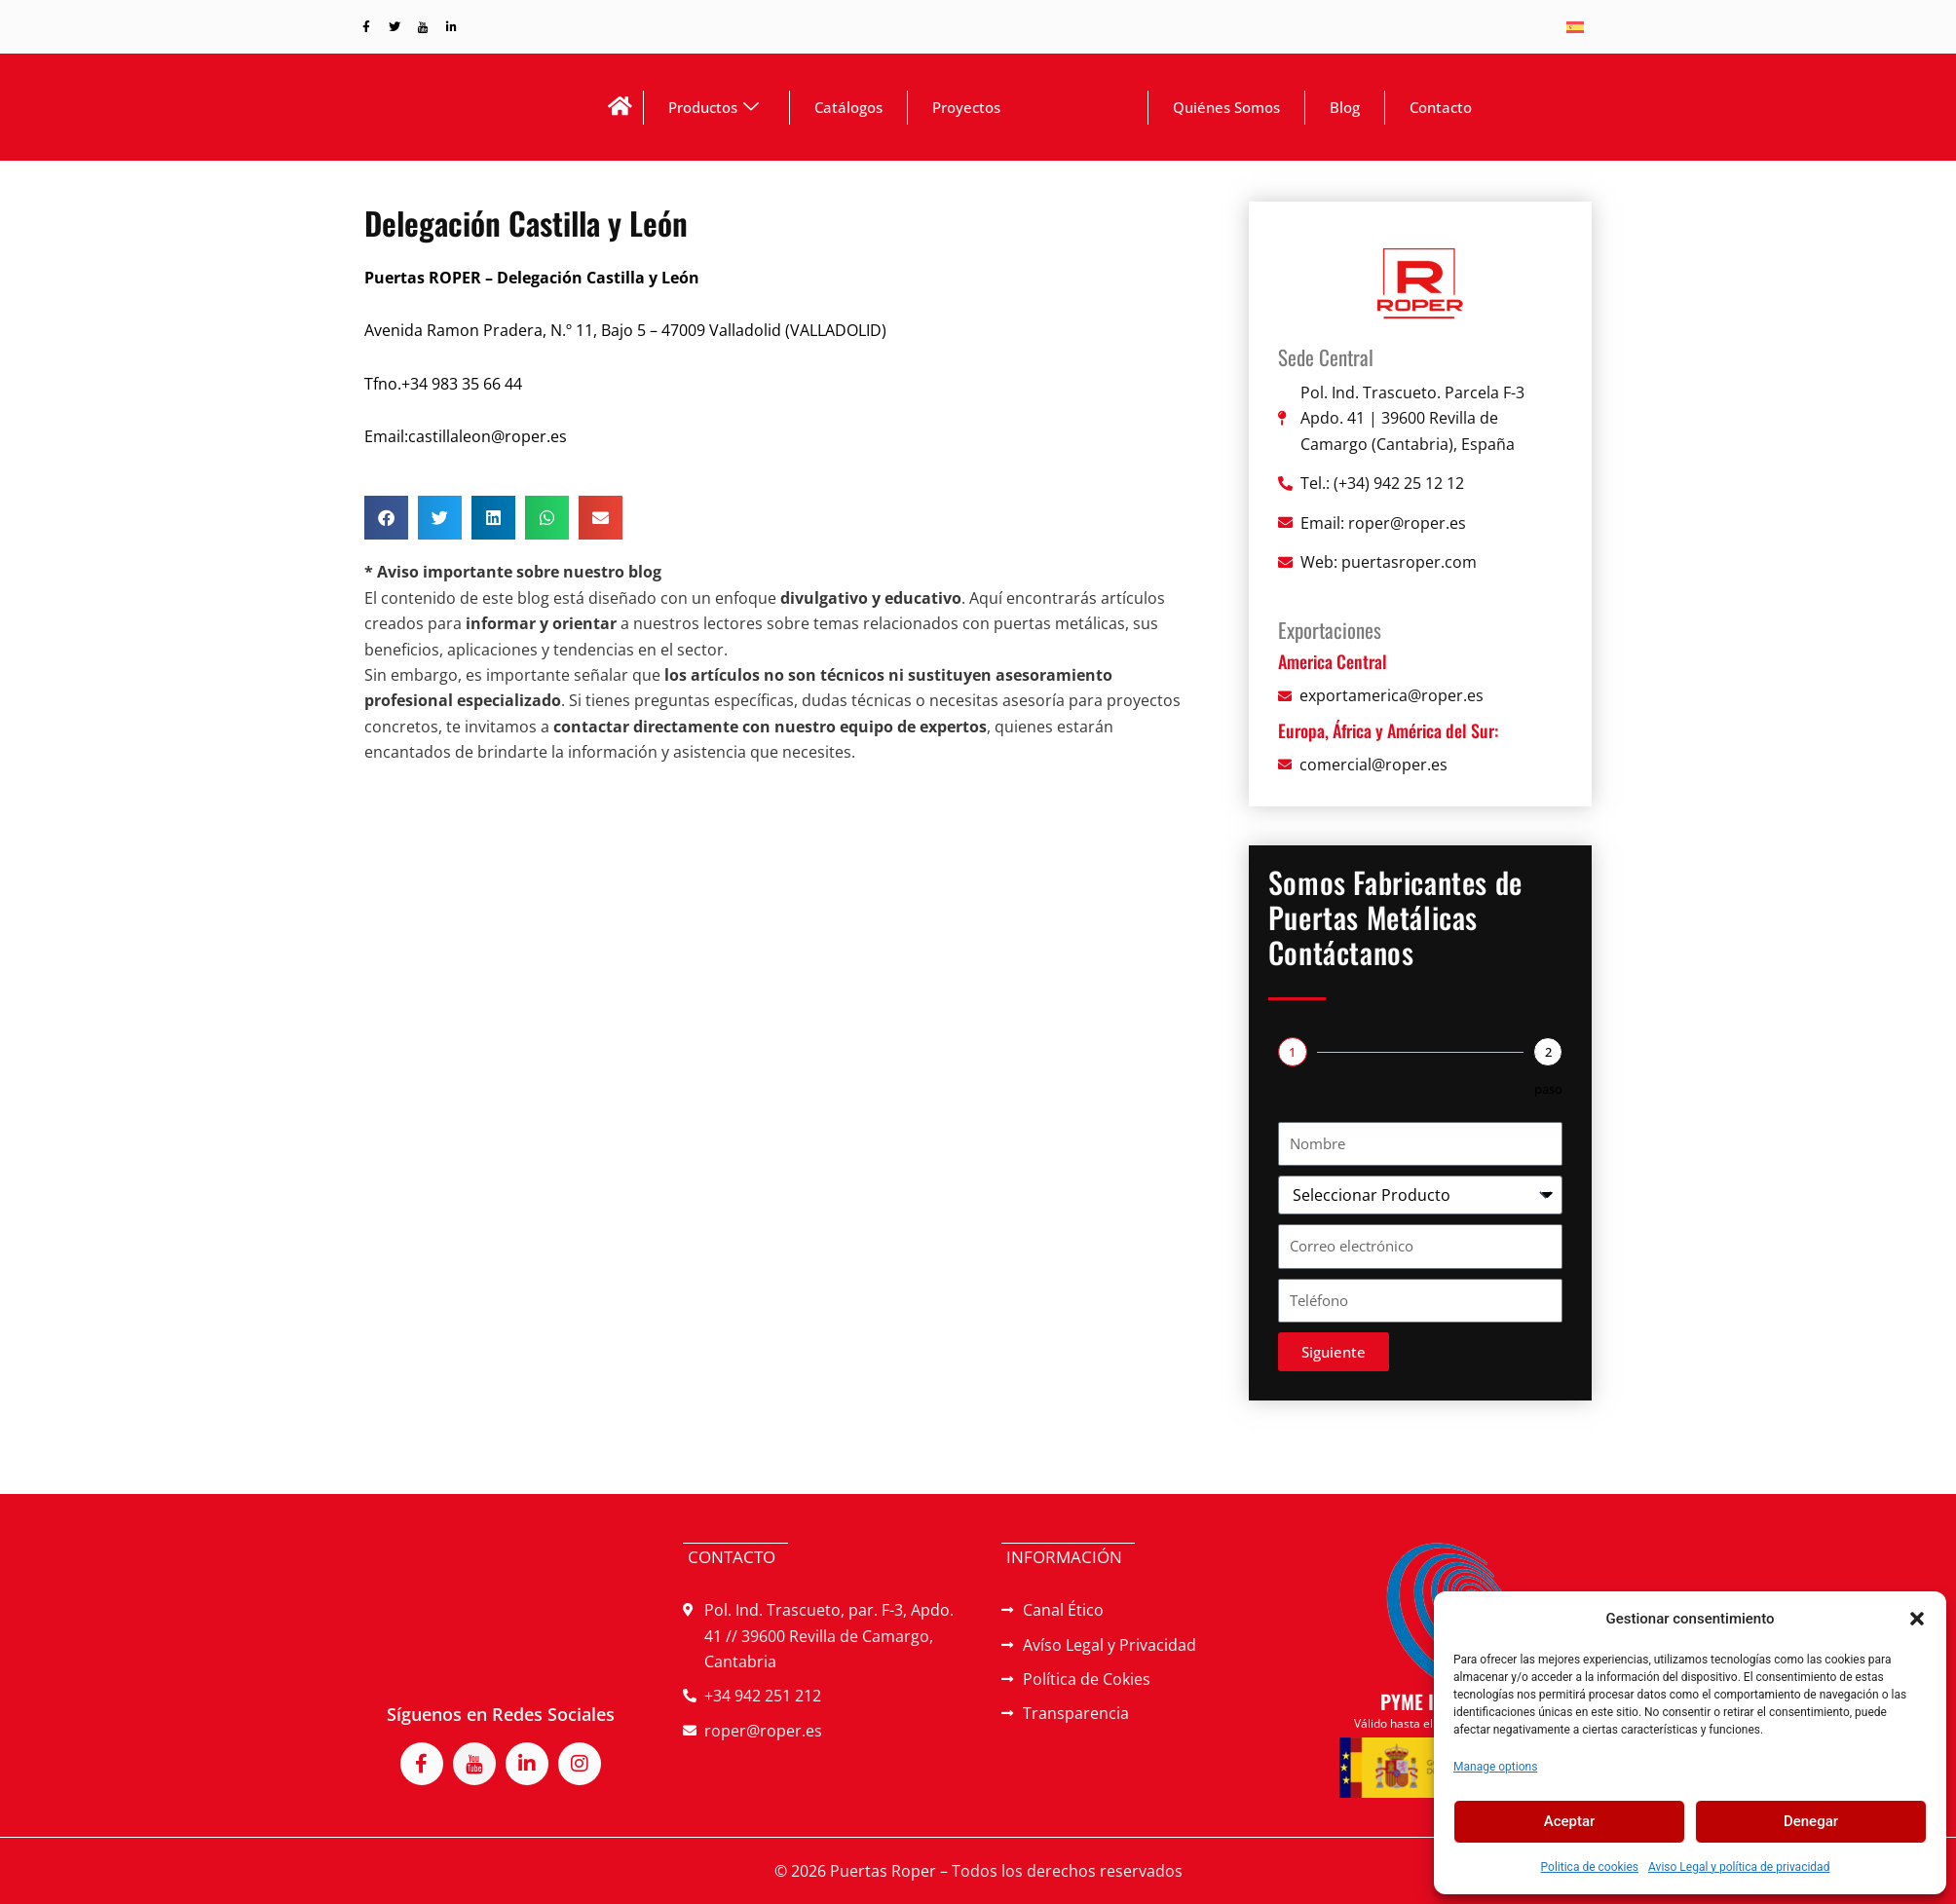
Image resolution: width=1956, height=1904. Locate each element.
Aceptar (1570, 1821)
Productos (713, 112)
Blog (1345, 112)
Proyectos (966, 112)
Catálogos (848, 112)
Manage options (1495, 1766)
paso (1548, 1099)
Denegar (1811, 1821)
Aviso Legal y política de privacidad (1738, 1867)
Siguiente (1333, 1362)
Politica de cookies (1589, 1867)
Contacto (1441, 112)
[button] (1917, 1618)
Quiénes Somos (1226, 112)
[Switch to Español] (1575, 27)
